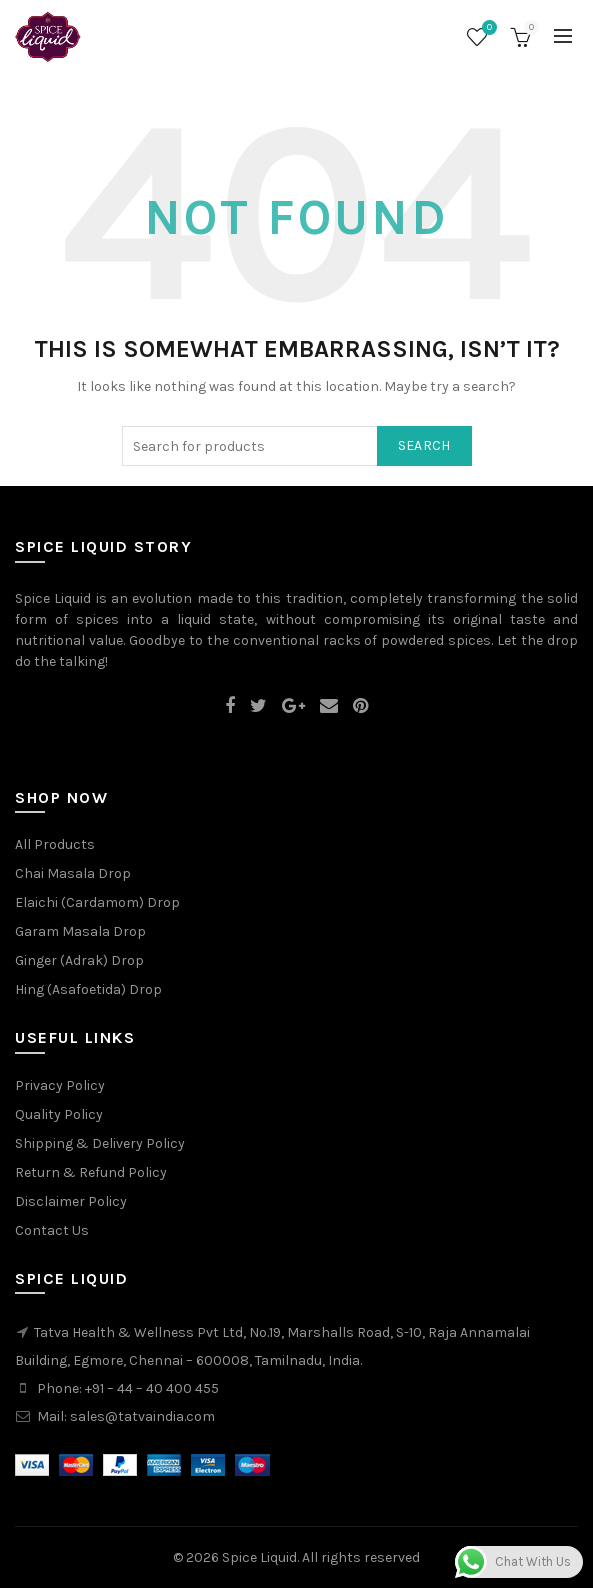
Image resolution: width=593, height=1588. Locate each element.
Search (424, 445)
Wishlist (487, 28)
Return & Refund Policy (91, 1172)
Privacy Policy (60, 1085)
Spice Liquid (259, 1557)
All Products (55, 844)
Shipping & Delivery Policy (100, 1143)
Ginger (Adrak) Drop (79, 960)
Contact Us (52, 1230)
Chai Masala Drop (73, 873)
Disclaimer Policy (71, 1201)
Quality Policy (59, 1114)
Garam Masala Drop (80, 931)
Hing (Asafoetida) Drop (88, 989)
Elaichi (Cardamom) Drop (97, 902)
